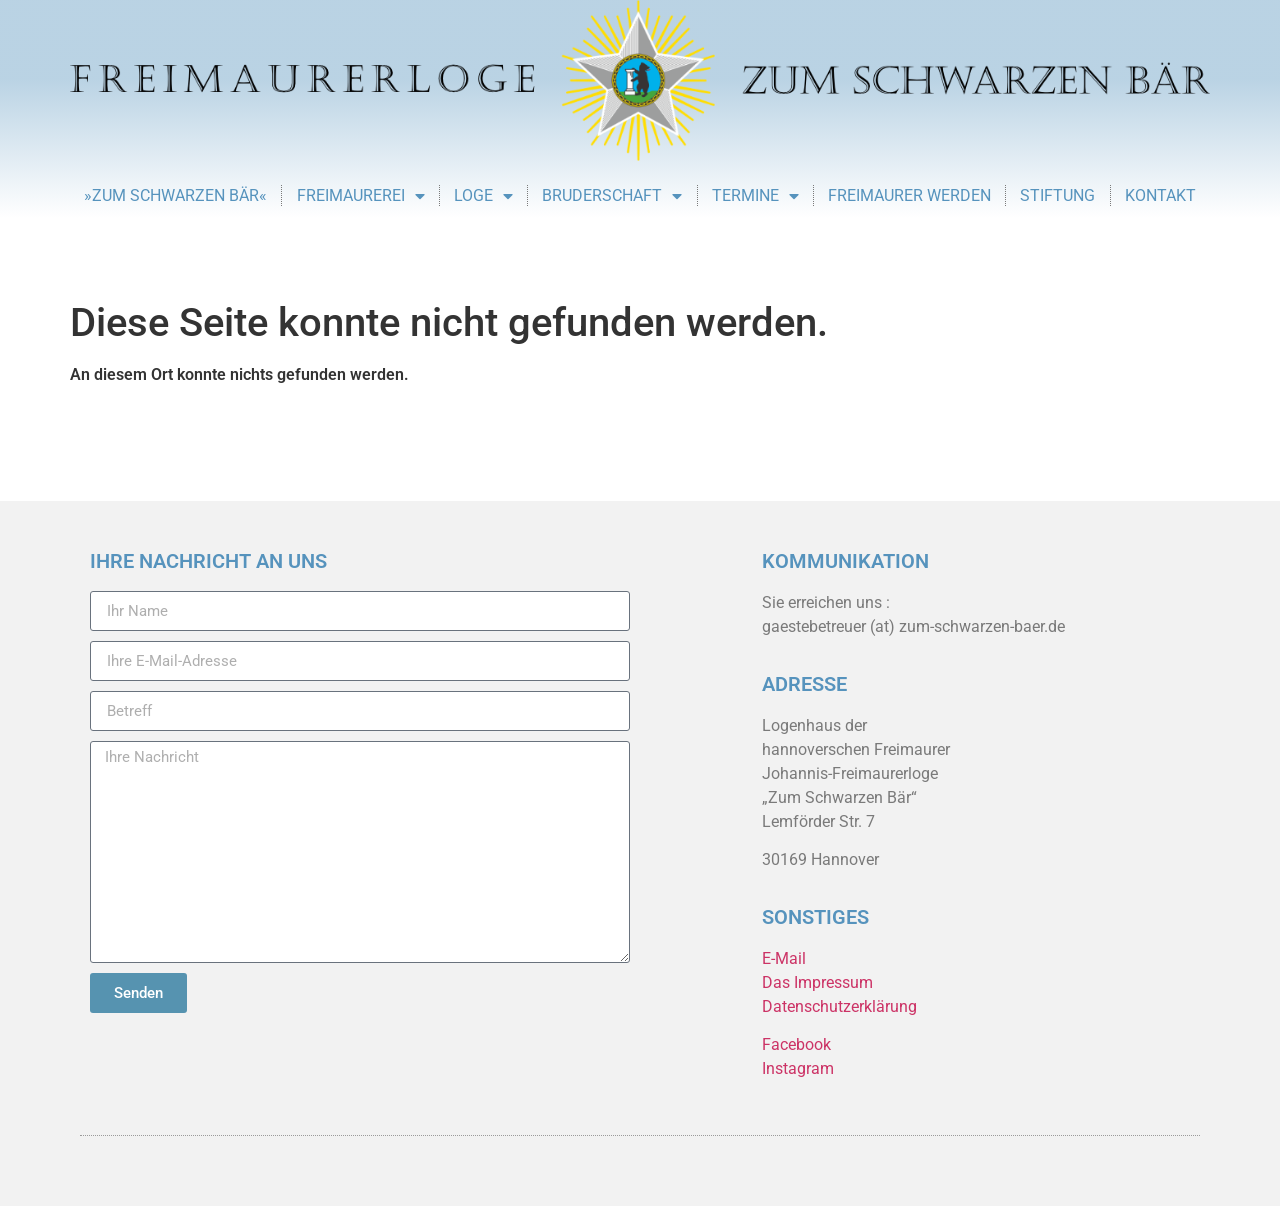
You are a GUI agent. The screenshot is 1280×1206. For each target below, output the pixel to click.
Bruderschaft (612, 196)
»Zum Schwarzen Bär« (175, 195)
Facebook (796, 1044)
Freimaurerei (361, 196)
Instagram (798, 1068)
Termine (755, 196)
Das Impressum (817, 982)
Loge (483, 196)
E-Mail (784, 958)
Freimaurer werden (909, 195)
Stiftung (1057, 195)
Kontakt (1160, 195)
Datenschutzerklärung (839, 1006)
